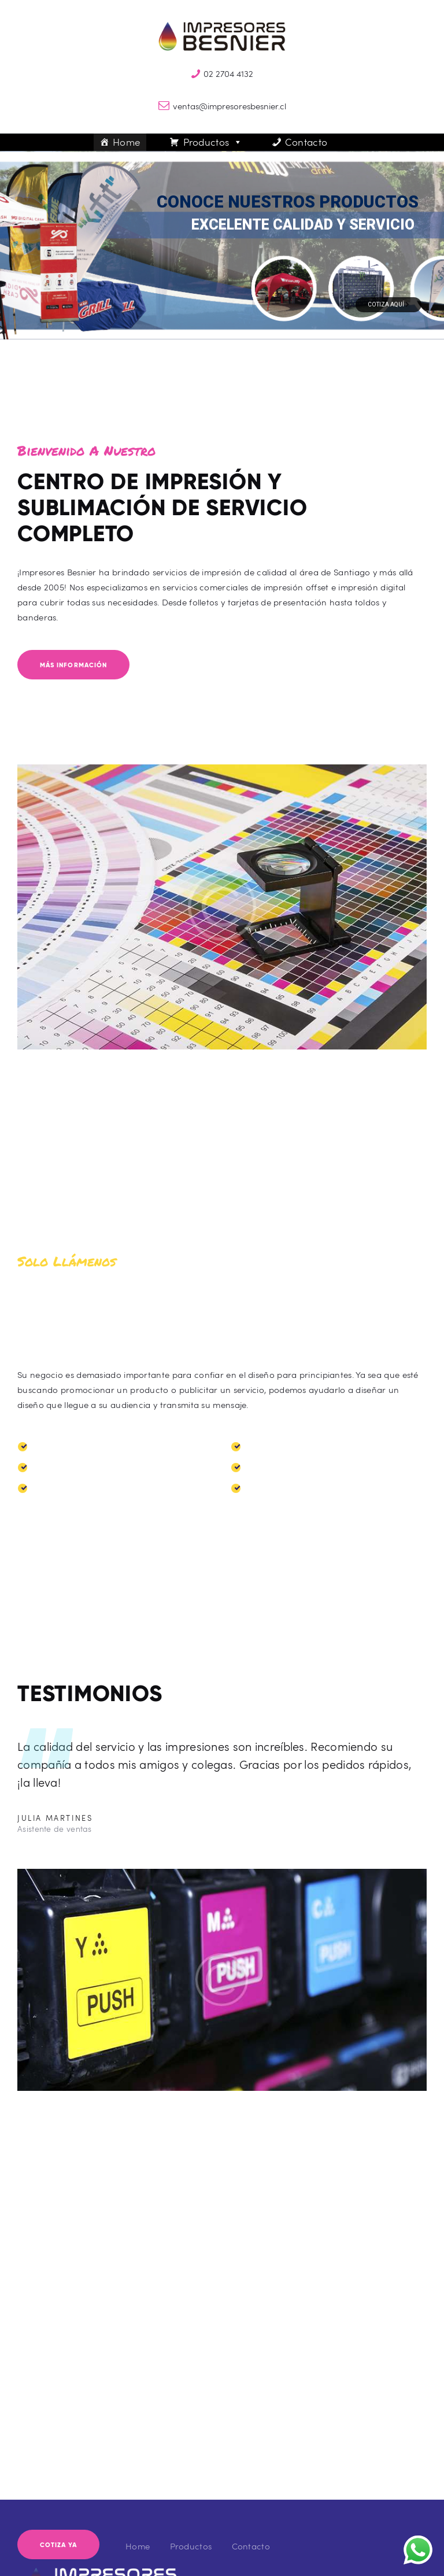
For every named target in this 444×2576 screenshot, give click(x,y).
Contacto (306, 142)
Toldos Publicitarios (72, 1447)
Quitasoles (267, 1467)
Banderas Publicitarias (78, 1488)
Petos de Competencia (292, 1488)
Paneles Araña (62, 1467)
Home (126, 142)
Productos (213, 142)
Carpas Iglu (269, 1447)
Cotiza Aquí (388, 304)
